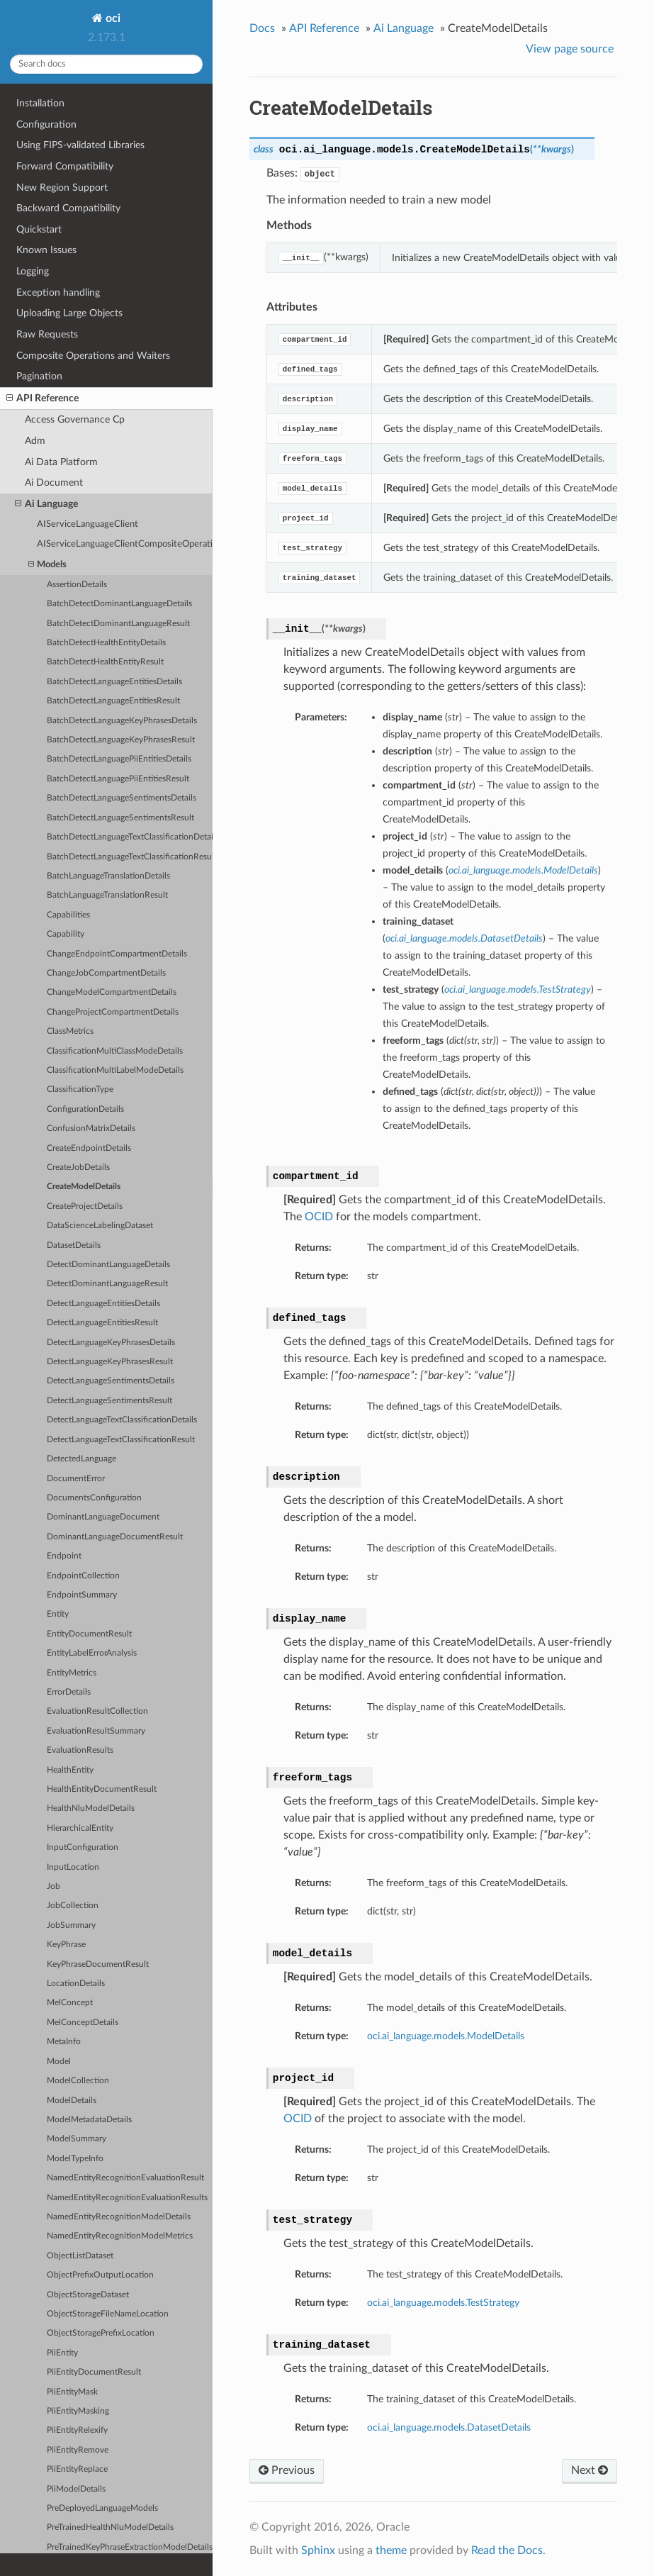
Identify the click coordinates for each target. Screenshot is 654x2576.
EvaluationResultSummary (96, 1731)
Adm (35, 440)
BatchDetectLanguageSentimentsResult (120, 818)
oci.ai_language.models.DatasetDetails (449, 2427)
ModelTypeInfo (75, 2159)
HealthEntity (70, 1770)
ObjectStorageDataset (88, 2295)
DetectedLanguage (81, 1459)
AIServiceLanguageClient (87, 524)
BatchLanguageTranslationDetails (108, 876)
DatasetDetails (74, 1245)
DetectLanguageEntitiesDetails (103, 1303)
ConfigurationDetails (85, 1109)
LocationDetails (76, 1983)
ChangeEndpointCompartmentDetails (117, 954)
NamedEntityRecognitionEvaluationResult (125, 2178)
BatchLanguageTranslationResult (107, 895)
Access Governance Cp (75, 419)
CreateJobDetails (78, 1167)
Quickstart (39, 229)
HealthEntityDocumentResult (102, 1789)
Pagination (39, 376)
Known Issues (46, 250)
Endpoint (64, 1556)
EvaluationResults (80, 1750)
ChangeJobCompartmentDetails (106, 973)
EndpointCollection (83, 1576)
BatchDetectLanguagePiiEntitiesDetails (119, 759)
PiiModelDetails (76, 2489)
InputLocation (73, 1867)
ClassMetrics (70, 1031)
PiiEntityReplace (77, 2469)
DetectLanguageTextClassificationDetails (122, 1420)
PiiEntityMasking (78, 2411)
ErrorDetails (69, 1692)
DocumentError (76, 1479)
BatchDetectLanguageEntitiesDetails (114, 682)
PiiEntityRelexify (77, 2430)
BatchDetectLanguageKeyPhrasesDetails (122, 721)
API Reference (42, 398)
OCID (319, 1216)
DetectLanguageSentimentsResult (109, 1401)
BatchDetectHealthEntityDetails (106, 643)
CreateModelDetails (83, 1187)
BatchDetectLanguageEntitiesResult (113, 701)
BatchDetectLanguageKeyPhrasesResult (121, 740)
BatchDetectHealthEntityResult (105, 662)
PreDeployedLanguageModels (102, 2508)
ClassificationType (80, 1089)
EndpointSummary (82, 1595)
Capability (65, 934)
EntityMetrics (71, 1673)
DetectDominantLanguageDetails (108, 1265)
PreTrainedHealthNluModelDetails (110, 2527)
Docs (262, 28)
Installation (40, 103)
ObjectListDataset (80, 2256)
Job (53, 1886)
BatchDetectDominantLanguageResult (118, 624)
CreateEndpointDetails (89, 1148)
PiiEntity (62, 2353)
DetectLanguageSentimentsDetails (110, 1381)
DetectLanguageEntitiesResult (102, 1323)
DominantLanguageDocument (103, 1517)
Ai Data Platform (61, 462)
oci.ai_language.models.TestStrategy (443, 2302)
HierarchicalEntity (80, 1828)
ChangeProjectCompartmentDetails (113, 1012)
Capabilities (68, 915)
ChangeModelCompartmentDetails (111, 992)
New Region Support (62, 187)
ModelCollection (78, 2081)
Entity (58, 1614)
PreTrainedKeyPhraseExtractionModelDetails (130, 2547)
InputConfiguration (82, 1847)
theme (391, 2550)
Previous (287, 2470)
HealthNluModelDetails (91, 1808)
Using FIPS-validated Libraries (80, 145)
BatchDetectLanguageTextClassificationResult (130, 857)
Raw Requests (47, 334)
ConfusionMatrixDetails (91, 1128)
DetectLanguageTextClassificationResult (121, 1440)
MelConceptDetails (82, 2022)
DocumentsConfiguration (94, 1498)
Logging (32, 271)
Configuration (46, 124)
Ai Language (46, 504)
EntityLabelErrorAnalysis (92, 1653)
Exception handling (58, 292)
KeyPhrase (66, 1944)
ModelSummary (76, 2139)
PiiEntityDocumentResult (94, 2372)
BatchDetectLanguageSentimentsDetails (121, 798)
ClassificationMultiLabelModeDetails (115, 1070)
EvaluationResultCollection (97, 1711)
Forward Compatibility (64, 166)
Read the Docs (507, 2550)
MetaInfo (64, 2042)
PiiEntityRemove (77, 2450)
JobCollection (72, 1905)
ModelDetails (71, 2100)
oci (111, 18)
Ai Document (54, 482)
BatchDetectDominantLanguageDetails (119, 604)
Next (589, 2470)
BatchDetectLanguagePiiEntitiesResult (118, 779)
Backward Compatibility (68, 208)
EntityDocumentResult (89, 1634)
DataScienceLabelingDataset (100, 1226)
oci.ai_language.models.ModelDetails (445, 2036)
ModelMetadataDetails (89, 2120)
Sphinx (318, 2550)
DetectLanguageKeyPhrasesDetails (111, 1342)
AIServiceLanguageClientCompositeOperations (125, 544)
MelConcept (70, 2003)
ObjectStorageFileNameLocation (108, 2314)
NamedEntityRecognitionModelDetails (119, 2217)
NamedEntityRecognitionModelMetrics (120, 2236)
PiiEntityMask (72, 2392)
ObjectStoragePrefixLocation (100, 2333)
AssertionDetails (77, 585)
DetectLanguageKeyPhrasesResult (110, 1362)
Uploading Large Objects (69, 313)
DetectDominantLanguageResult (107, 1284)
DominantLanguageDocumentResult (115, 1537)
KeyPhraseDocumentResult (98, 1964)
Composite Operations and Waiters (93, 355)
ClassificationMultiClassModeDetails (115, 1051)
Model (59, 2061)
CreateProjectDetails (85, 1206)
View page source (570, 49)
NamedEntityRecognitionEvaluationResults (127, 2198)
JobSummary (71, 1925)
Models (47, 565)
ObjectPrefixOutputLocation (100, 2275)
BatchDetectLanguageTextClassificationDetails (130, 837)
